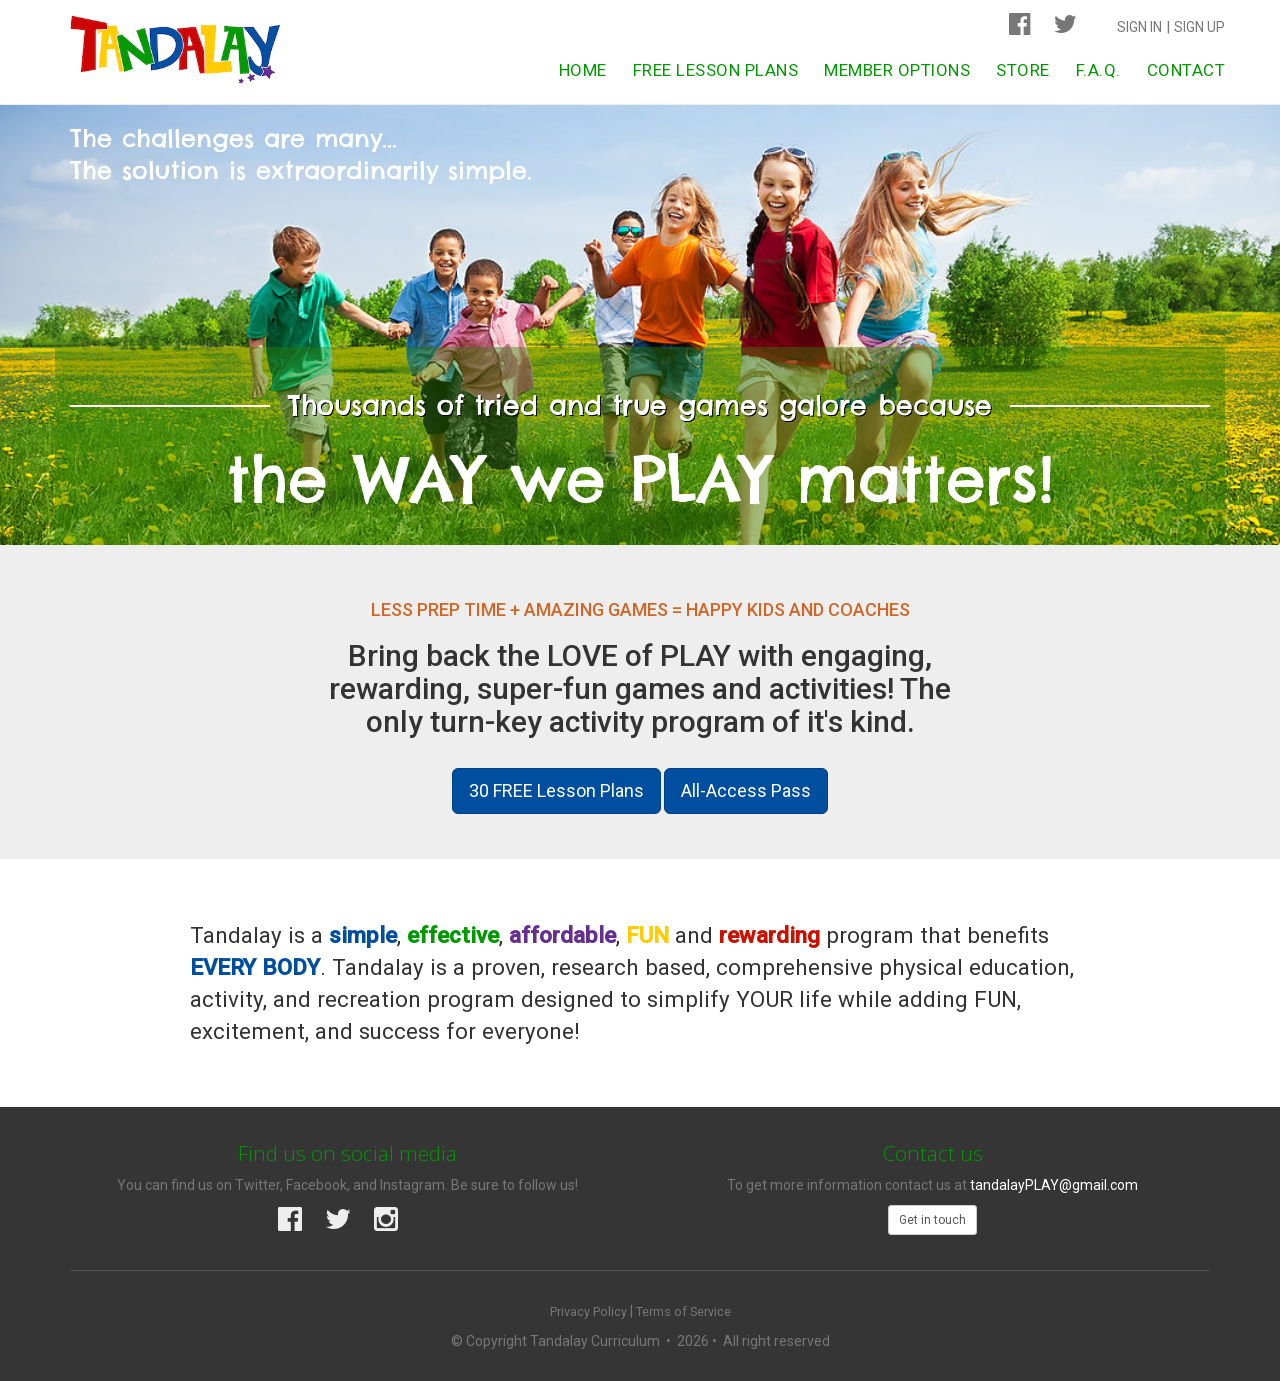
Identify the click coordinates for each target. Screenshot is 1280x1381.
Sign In (1139, 27)
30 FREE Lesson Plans (556, 790)
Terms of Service (683, 1311)
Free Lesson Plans (716, 70)
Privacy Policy (588, 1311)
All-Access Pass (746, 790)
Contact (1186, 70)
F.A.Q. (1098, 70)
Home (583, 70)
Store (1023, 70)
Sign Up (1199, 27)
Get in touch (932, 1220)
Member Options (897, 70)
